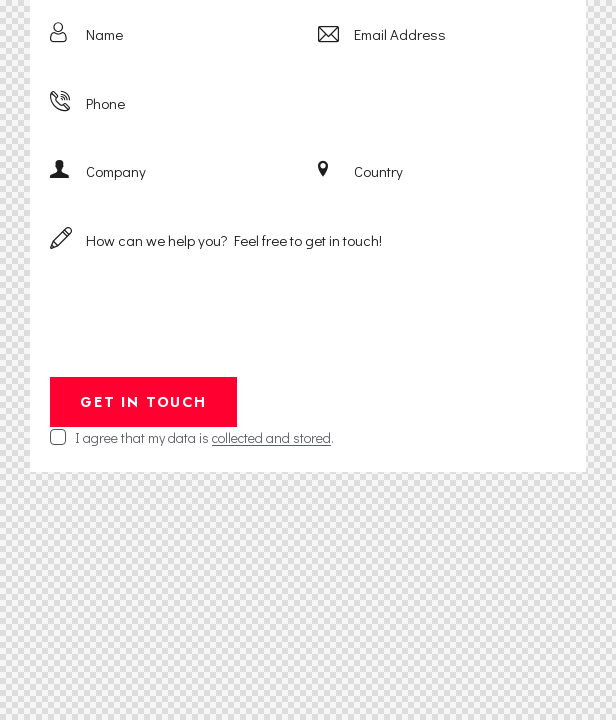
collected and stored (271, 438)
